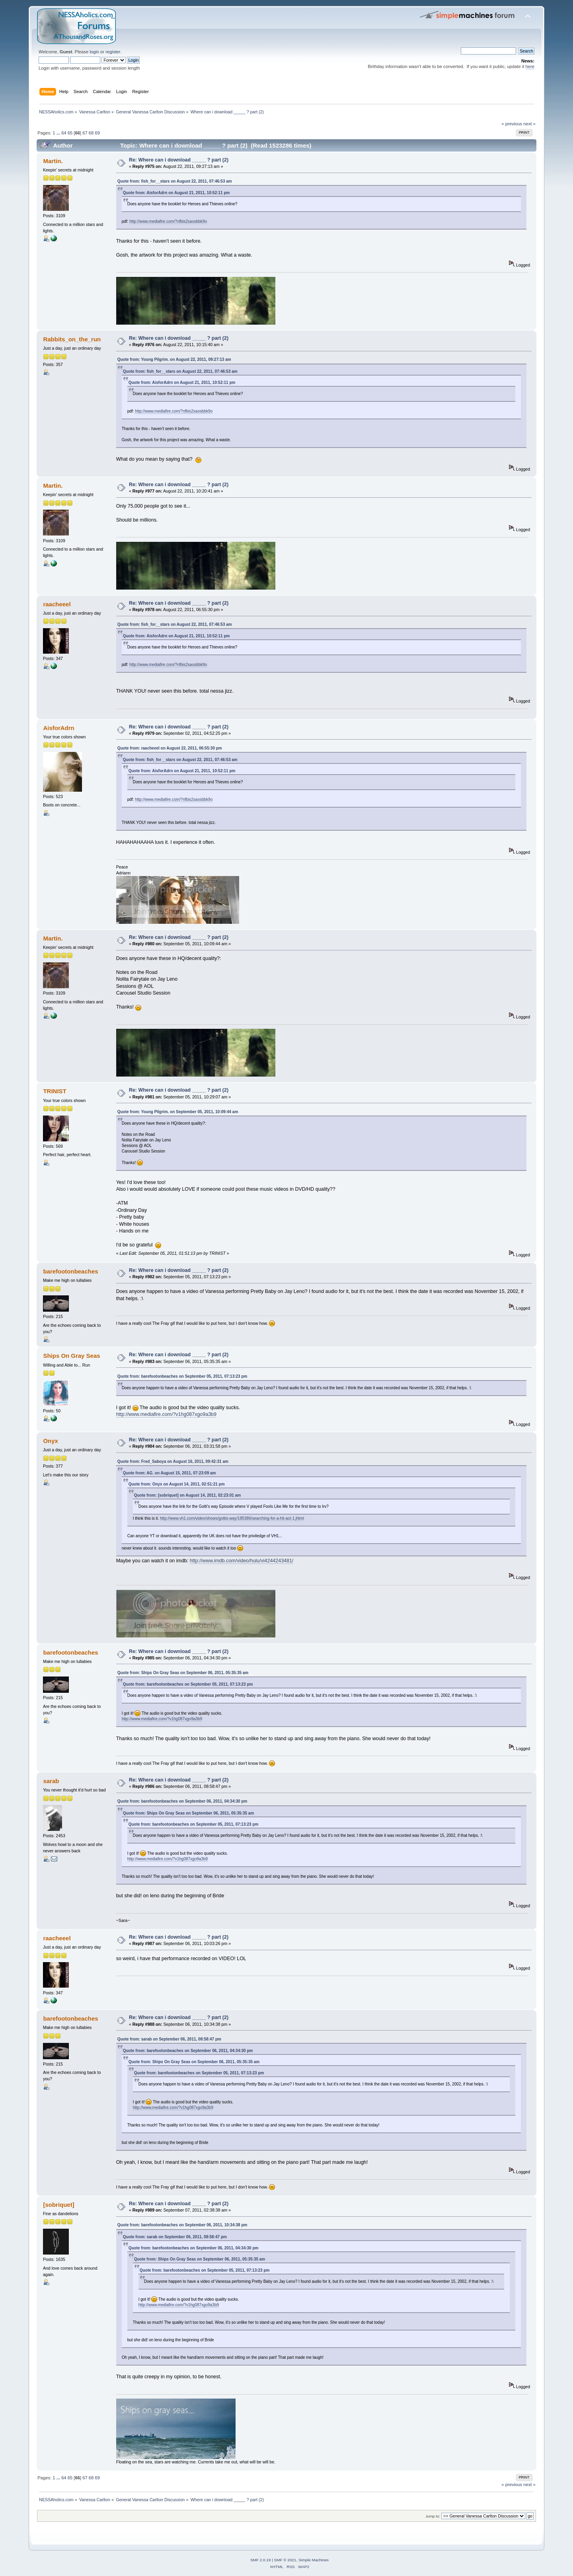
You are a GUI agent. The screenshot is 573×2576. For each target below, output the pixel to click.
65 (70, 132)
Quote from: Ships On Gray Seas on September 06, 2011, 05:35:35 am (183, 1673)
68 (91, 132)
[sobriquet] (58, 2204)
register (112, 51)
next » (529, 123)
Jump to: (432, 2516)
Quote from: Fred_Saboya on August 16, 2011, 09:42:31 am (172, 1461)
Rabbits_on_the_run (72, 339)
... (59, 132)
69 (97, 132)
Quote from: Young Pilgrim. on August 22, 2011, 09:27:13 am (174, 359)
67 (84, 132)
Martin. (52, 161)
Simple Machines (313, 2560)
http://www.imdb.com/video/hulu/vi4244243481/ (242, 1561)
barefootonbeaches (70, 1271)
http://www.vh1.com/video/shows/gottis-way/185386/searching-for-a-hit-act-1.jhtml (232, 1518)
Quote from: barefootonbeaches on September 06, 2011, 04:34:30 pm (182, 1801)
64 (63, 132)
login (94, 51)
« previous (511, 123)
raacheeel (56, 604)
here (530, 66)
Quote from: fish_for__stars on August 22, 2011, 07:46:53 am (174, 181)
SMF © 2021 (285, 2560)
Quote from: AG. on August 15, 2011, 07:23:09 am (169, 1473)
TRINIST (54, 1091)
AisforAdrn (58, 727)
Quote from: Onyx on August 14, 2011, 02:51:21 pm (177, 1484)
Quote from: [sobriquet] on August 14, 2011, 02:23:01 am (187, 1495)
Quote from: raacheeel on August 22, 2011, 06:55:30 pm (169, 748)
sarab (51, 1781)
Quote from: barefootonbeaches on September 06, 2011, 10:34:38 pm (182, 2225)
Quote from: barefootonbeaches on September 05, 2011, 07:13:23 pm (182, 1376)
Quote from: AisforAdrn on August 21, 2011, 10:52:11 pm (176, 193)
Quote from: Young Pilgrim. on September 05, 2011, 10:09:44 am (177, 1112)
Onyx (50, 1440)
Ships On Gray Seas (71, 1355)
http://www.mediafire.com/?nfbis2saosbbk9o (168, 221)
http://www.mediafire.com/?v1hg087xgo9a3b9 (166, 1414)
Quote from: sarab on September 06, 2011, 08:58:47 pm (169, 2039)
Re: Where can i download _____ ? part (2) (178, 160)
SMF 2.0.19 (260, 2560)
